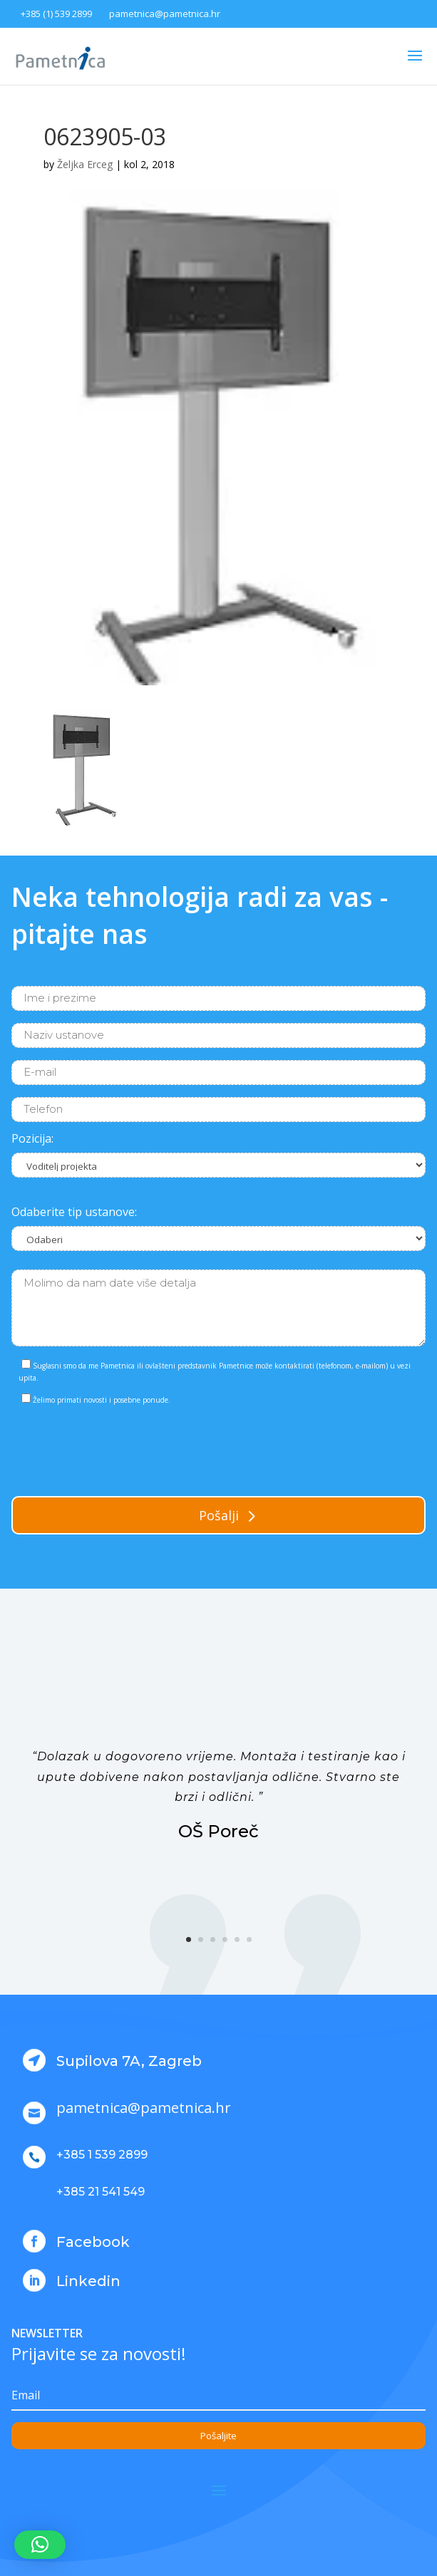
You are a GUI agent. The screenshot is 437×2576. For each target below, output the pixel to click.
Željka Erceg (85, 164)
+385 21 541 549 (100, 2191)
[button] (40, 2544)
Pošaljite (218, 2435)
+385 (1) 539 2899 (56, 13)
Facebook (93, 2241)
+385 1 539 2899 (102, 2154)
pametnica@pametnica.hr (164, 13)
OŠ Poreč (218, 1831)
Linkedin (88, 2281)
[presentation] (119, 1447)
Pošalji (219, 1515)
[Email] (218, 2396)
